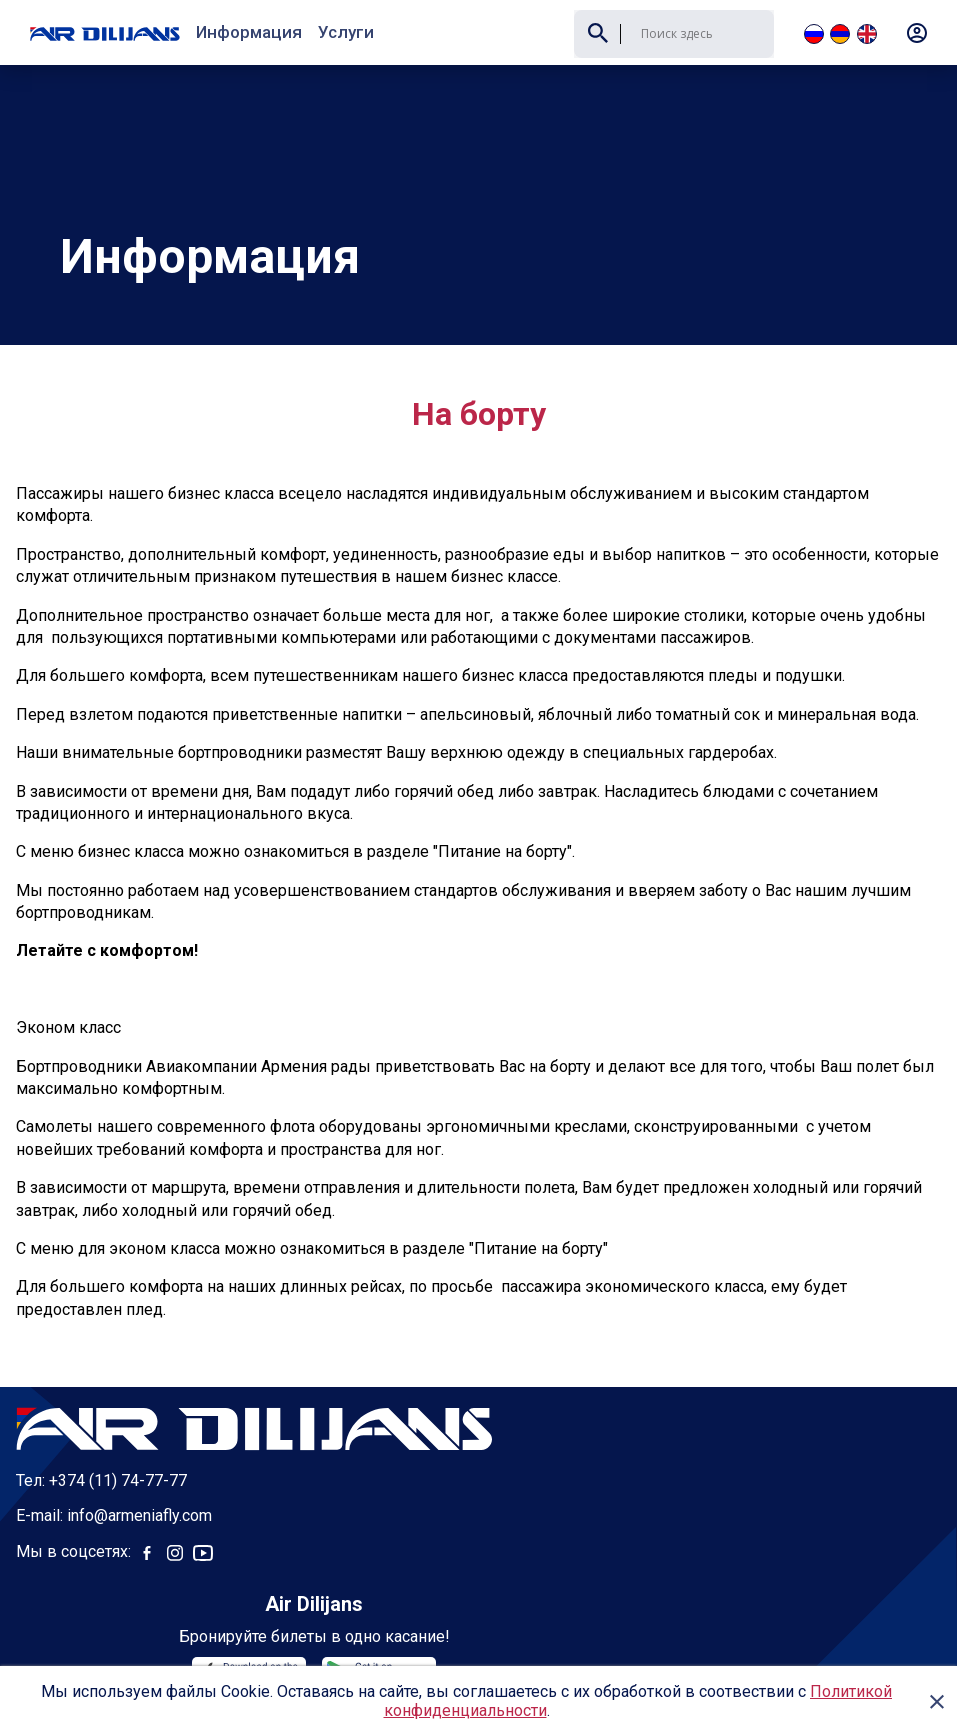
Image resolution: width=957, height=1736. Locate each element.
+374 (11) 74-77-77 (118, 1415)
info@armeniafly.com (139, 1450)
